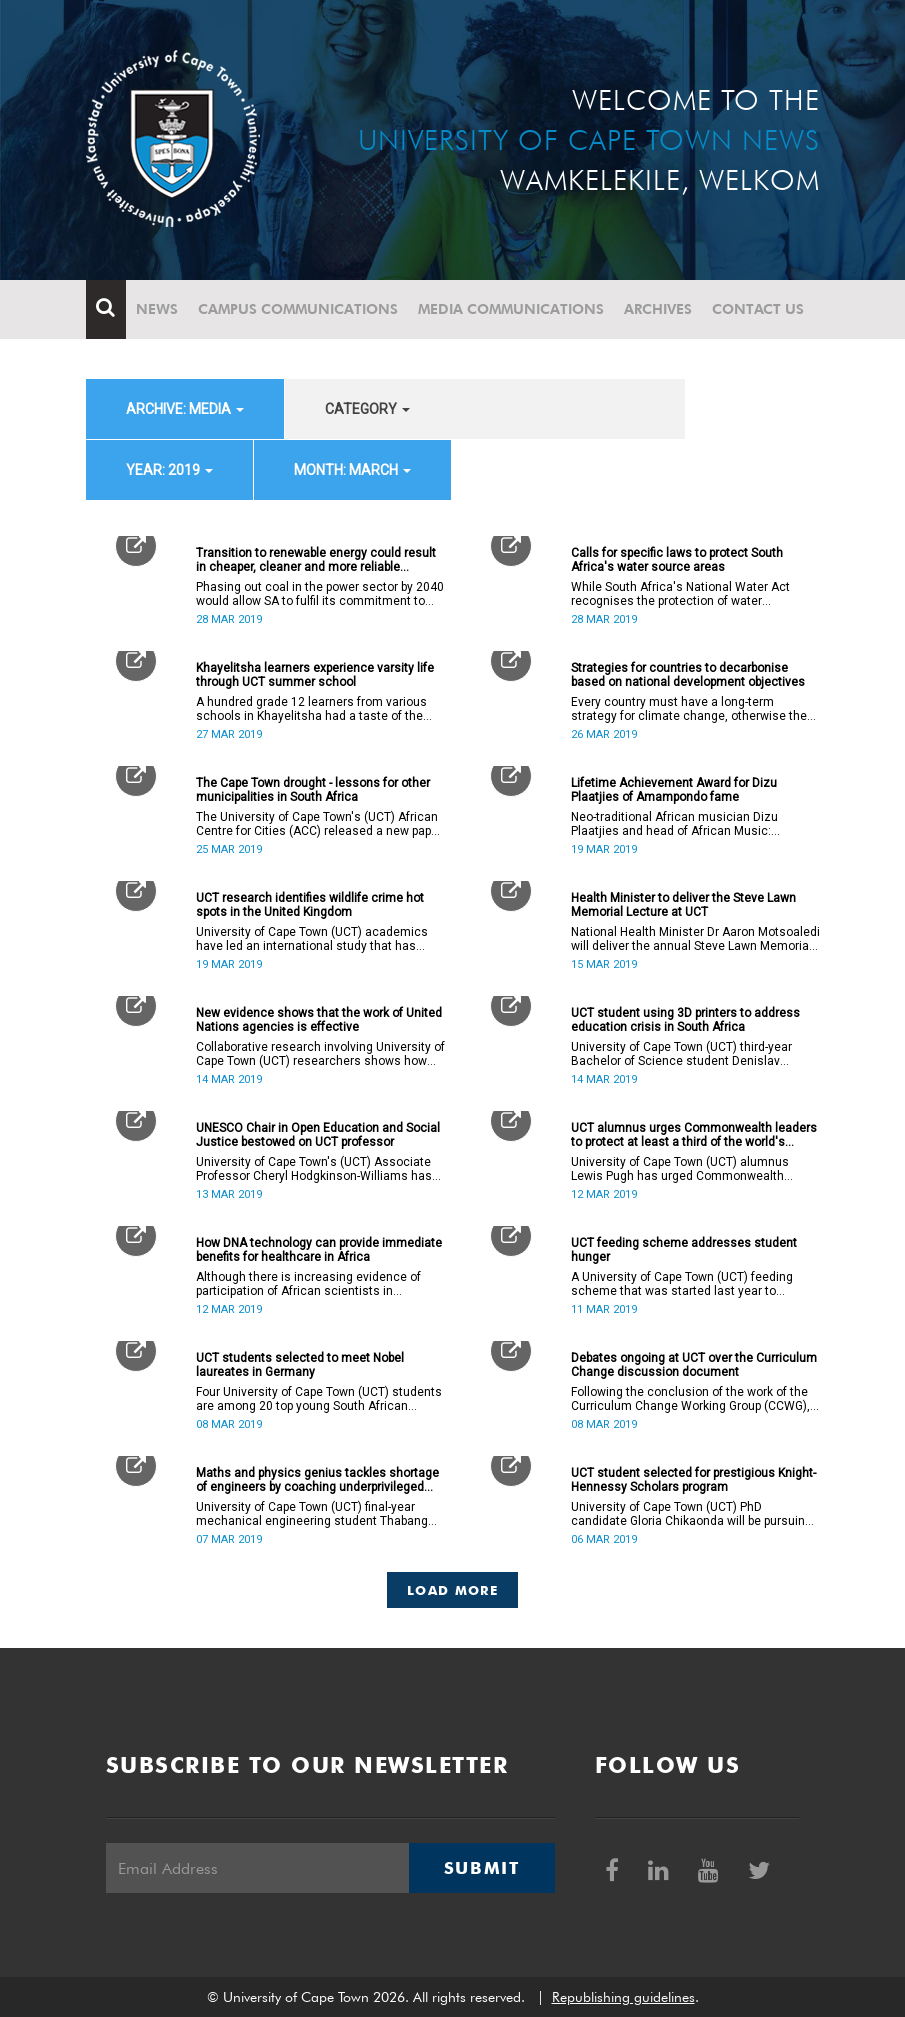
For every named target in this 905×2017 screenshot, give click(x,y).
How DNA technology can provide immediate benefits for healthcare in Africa (319, 1250)
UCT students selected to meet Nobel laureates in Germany (300, 1365)
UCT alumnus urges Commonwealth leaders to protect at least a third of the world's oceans (694, 1135)
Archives (658, 309)
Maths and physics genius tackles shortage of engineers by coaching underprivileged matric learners (317, 1480)
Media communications (511, 309)
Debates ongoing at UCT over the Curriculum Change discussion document (694, 1365)
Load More (452, 1590)
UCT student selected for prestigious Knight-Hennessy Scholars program (693, 1480)
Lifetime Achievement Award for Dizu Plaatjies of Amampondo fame (674, 790)
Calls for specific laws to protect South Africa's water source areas (677, 560)
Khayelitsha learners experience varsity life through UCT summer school (315, 675)
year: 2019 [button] (169, 470)
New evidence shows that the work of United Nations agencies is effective (319, 1020)
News (157, 309)
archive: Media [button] (185, 409)
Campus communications (298, 309)
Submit (482, 1868)
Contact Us (758, 309)
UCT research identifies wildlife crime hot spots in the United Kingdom (310, 905)
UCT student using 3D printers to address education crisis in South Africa (685, 1020)
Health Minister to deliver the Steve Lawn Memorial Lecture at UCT (683, 905)
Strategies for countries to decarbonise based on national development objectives (688, 675)
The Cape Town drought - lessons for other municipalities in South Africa (313, 790)
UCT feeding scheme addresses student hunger (684, 1250)
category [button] (367, 409)
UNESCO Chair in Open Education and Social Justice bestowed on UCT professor (318, 1135)
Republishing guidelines (623, 1997)
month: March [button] (352, 470)
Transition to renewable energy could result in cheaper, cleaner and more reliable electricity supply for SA (316, 560)
